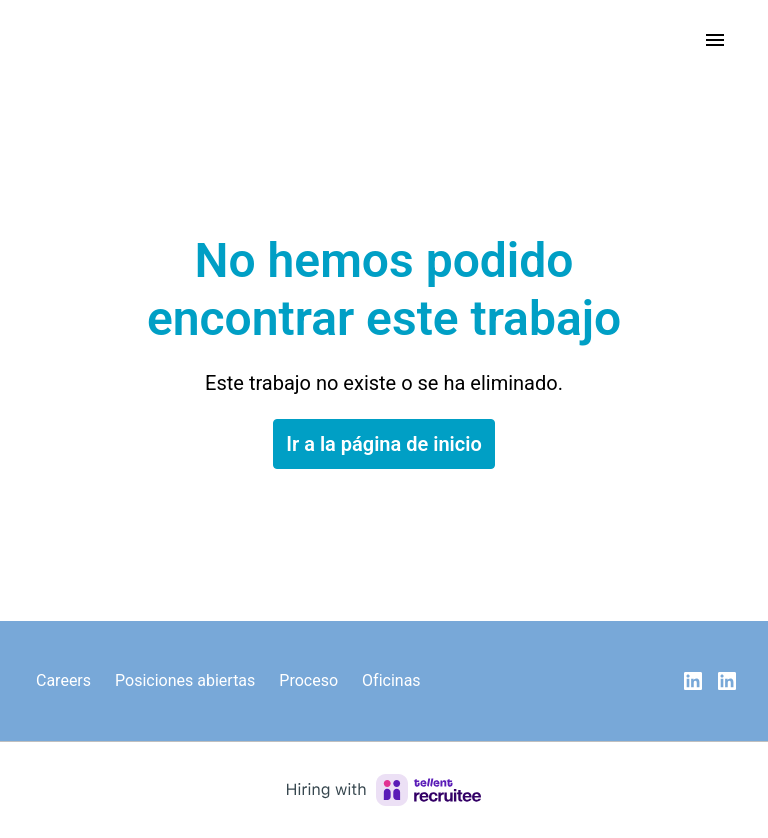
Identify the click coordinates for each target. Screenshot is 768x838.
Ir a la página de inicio (384, 444)
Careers (63, 680)
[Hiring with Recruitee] (384, 790)
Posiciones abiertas (185, 680)
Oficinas (391, 680)
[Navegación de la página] (715, 40)
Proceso (308, 680)
